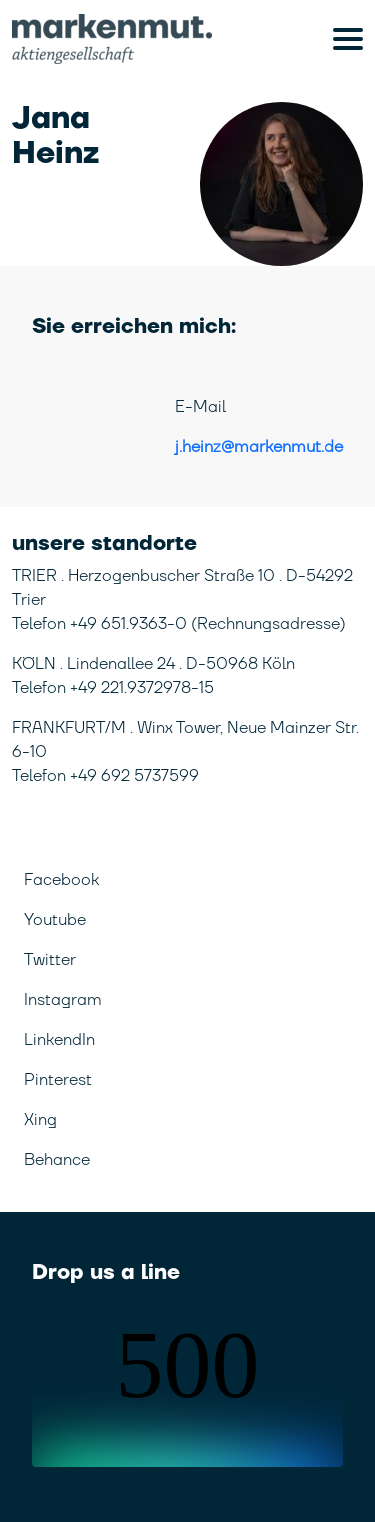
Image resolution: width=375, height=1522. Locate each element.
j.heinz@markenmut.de (259, 447)
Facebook (61, 880)
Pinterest (58, 1080)
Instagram (63, 1000)
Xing (40, 1120)
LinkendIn (59, 1040)
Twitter (50, 960)
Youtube (55, 920)
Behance (57, 1160)
